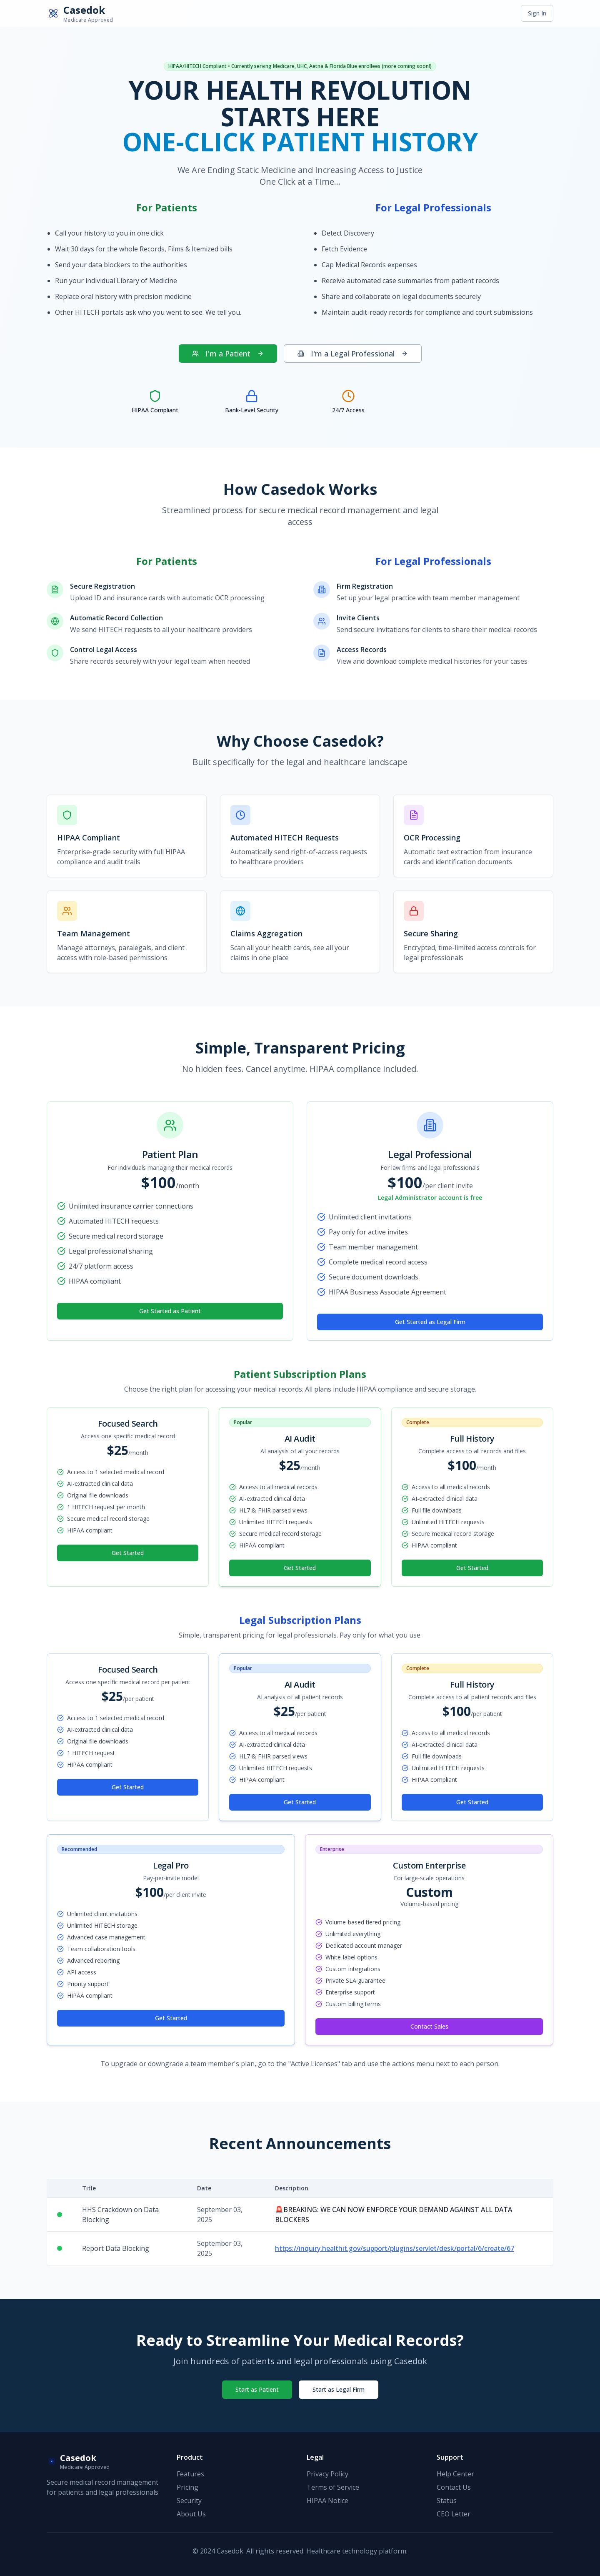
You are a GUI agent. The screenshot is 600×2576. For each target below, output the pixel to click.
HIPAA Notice (327, 2500)
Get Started (128, 1553)
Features (190, 2473)
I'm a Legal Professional (353, 354)
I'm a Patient (228, 354)
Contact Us (454, 2487)
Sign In (537, 13)
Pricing (187, 2487)
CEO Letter (453, 2513)
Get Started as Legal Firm (430, 1322)
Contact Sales (429, 2026)
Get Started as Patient (170, 1311)
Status (447, 2500)
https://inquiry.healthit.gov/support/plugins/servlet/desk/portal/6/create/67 (394, 2248)
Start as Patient (257, 2389)
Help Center (455, 2473)
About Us (191, 2513)
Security (189, 2500)
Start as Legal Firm (338, 2389)
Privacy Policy (327, 2473)
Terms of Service (333, 2487)
